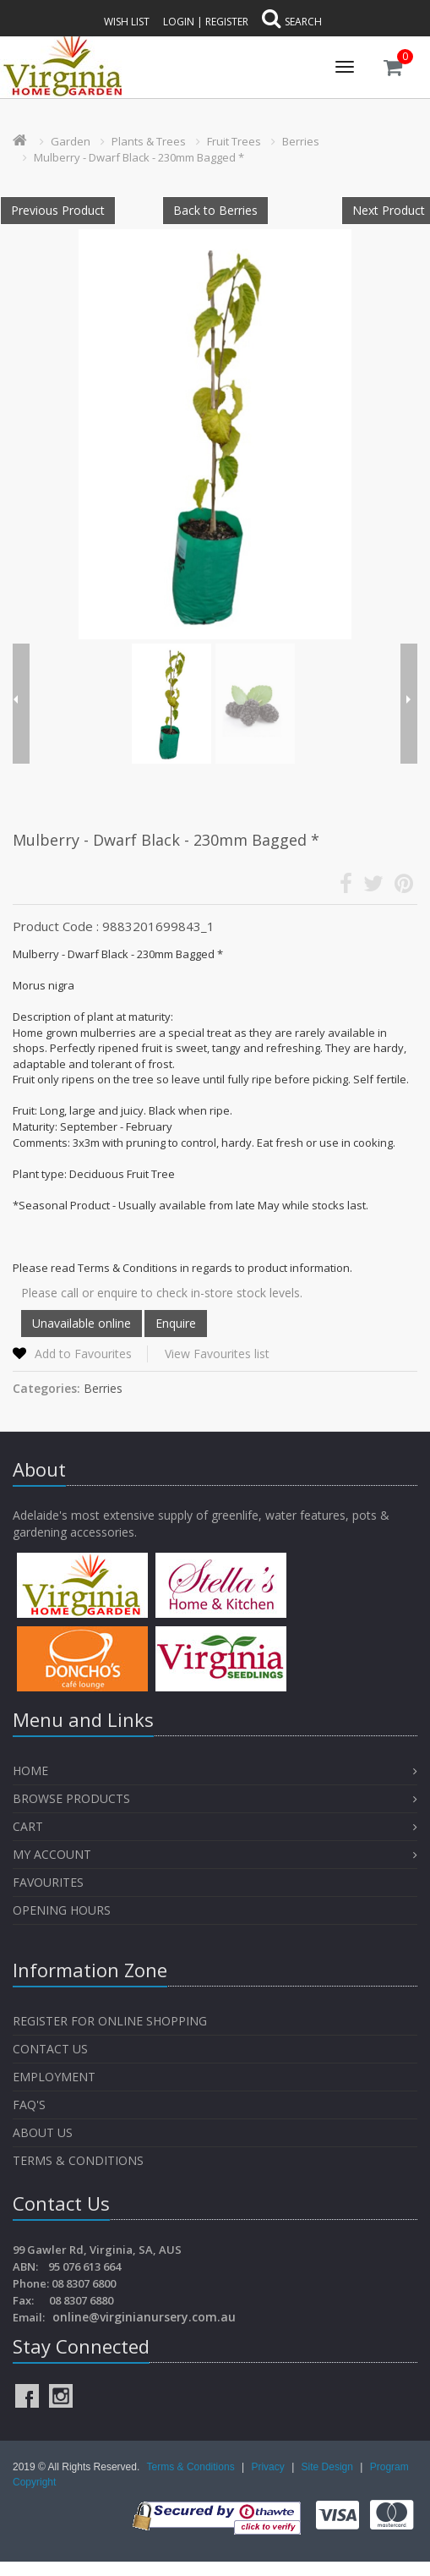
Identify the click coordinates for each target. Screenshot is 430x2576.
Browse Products (71, 1798)
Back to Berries (215, 210)
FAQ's (29, 2104)
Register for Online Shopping (110, 2021)
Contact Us (50, 2049)
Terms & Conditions (78, 2160)
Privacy (269, 2467)
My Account (52, 1854)
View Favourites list (217, 1354)
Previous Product (58, 210)
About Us (43, 2132)
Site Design (329, 2467)
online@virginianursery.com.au (144, 2317)
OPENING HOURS (62, 1910)
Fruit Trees (234, 141)
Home (30, 1770)
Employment (54, 2077)
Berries (300, 141)
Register (226, 21)
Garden (70, 141)
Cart (28, 1826)
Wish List (127, 21)
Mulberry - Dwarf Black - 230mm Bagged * (139, 157)
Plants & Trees (149, 141)
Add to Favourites (83, 1354)
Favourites (50, 1882)
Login (178, 21)
